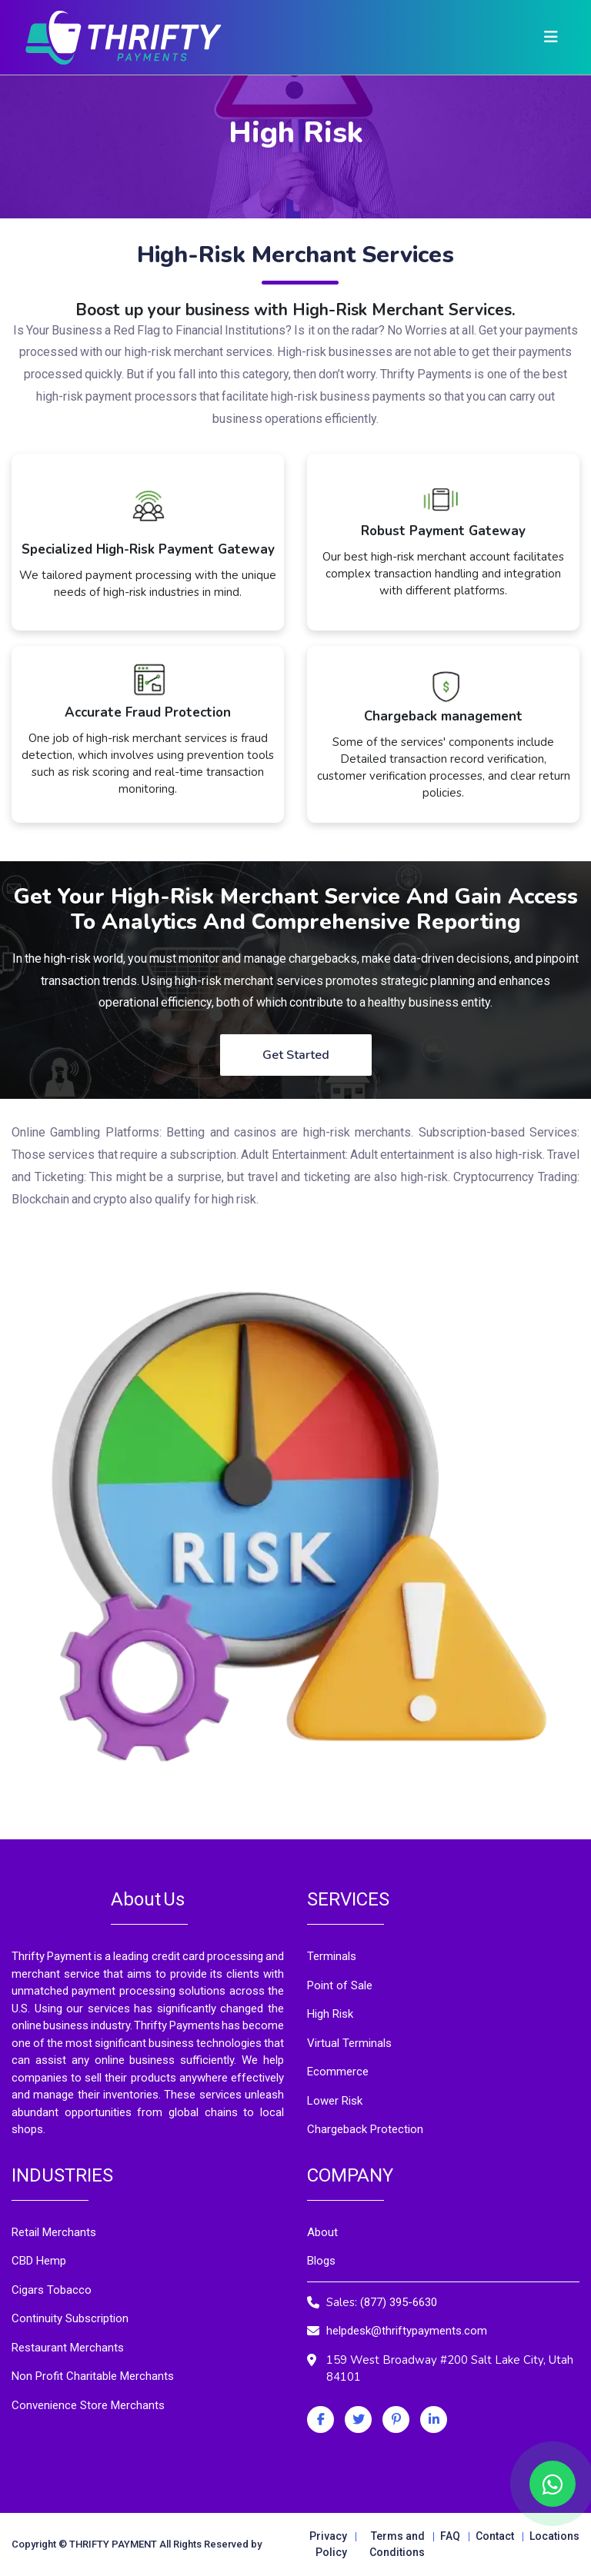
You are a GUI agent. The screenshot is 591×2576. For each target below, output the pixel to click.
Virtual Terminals (349, 2043)
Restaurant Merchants (68, 2348)
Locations (554, 2536)
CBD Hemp (39, 2261)
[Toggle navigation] (551, 37)
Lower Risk (334, 2101)
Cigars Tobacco (52, 2290)
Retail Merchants (54, 2232)
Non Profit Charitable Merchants (93, 2376)
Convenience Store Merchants (88, 2405)
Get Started (295, 1055)
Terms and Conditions (397, 2544)
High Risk (330, 2014)
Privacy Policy (328, 2544)
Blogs (321, 2261)
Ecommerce (338, 2071)
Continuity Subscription (70, 2318)
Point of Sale (339, 1985)
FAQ (450, 2536)
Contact (495, 2536)
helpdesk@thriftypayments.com (406, 2331)
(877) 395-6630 (398, 2302)
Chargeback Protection (365, 2129)
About (322, 2232)
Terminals (331, 1956)
